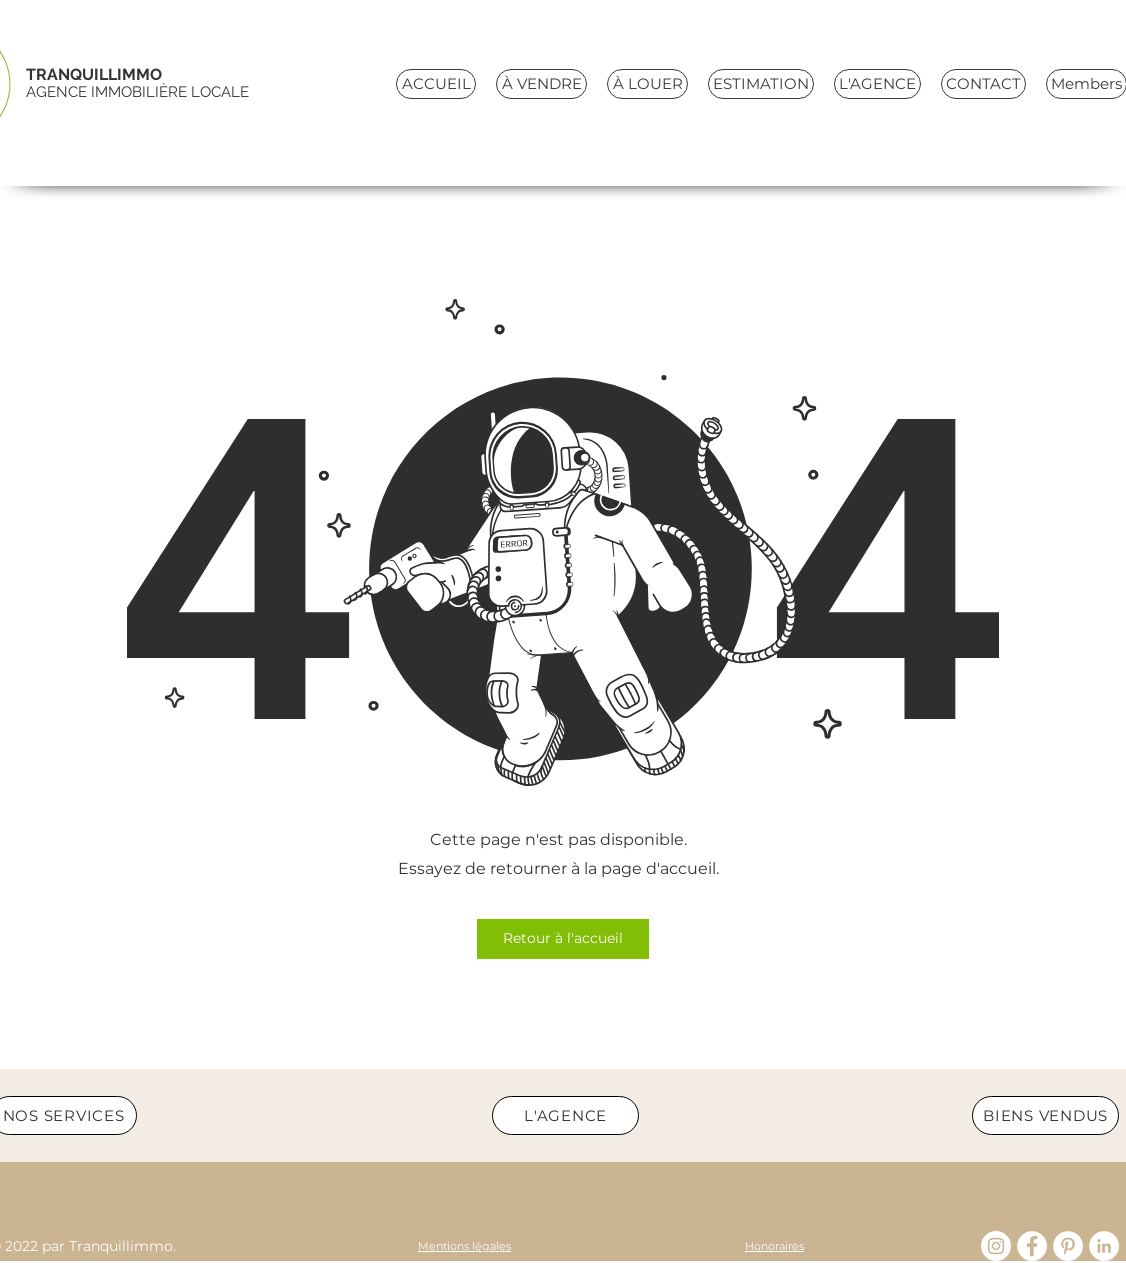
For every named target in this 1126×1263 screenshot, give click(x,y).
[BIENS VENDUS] (1045, 1115)
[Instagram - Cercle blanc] (996, 1246)
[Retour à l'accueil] (563, 939)
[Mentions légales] (464, 1246)
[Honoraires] (774, 1246)
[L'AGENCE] (565, 1115)
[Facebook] (1032, 1246)
